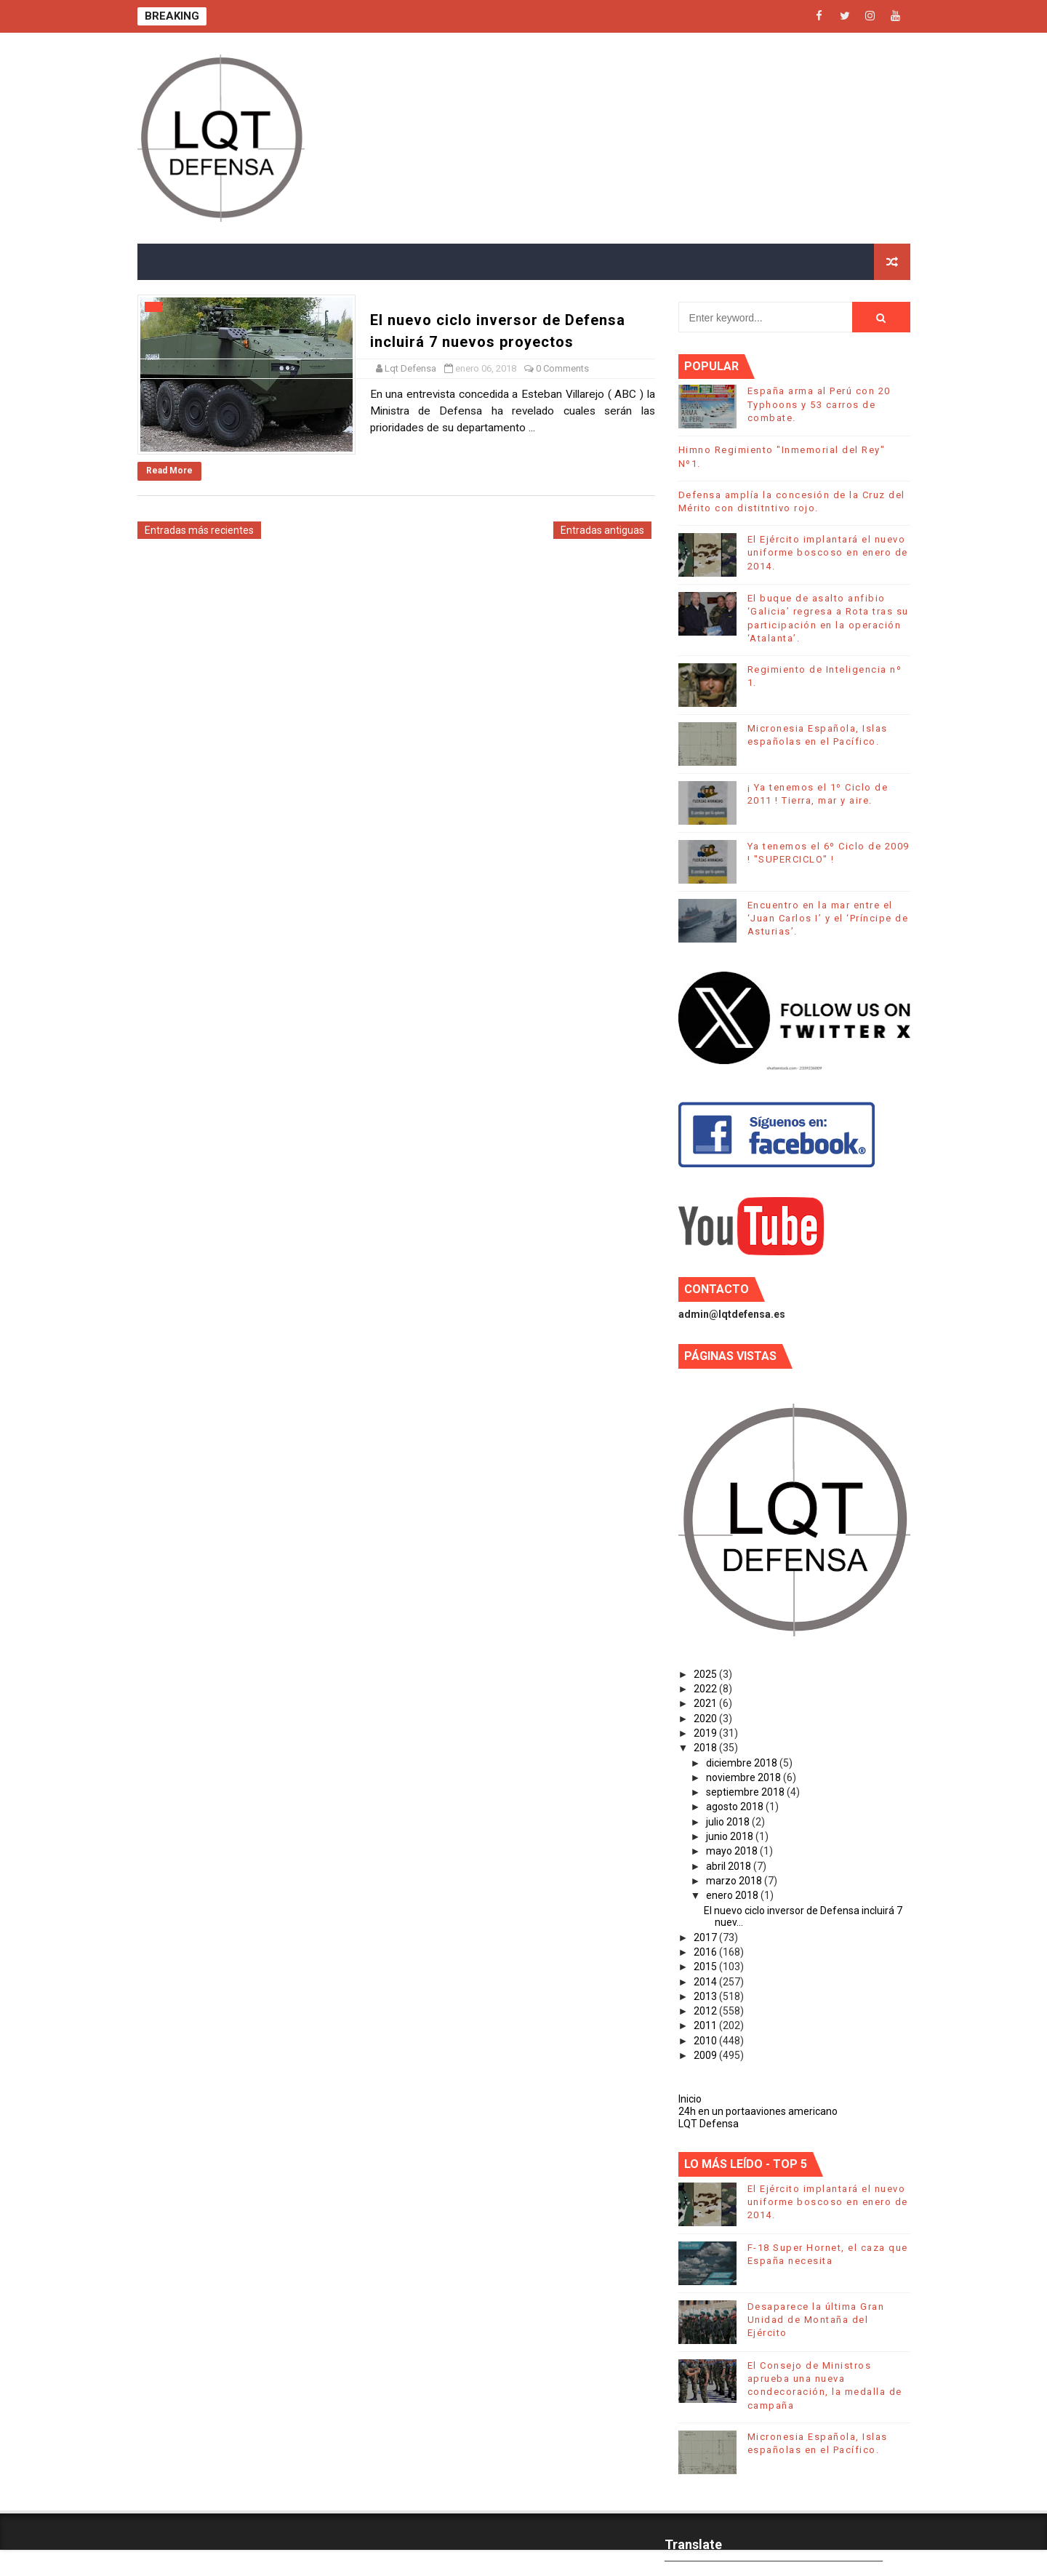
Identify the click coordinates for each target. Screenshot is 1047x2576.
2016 (706, 1952)
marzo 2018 (735, 1881)
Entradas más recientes (199, 530)
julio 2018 (729, 1822)
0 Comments (562, 368)
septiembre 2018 (746, 1792)
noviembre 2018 (744, 1777)
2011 (706, 2025)
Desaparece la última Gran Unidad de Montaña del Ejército (816, 2319)
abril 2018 (729, 1866)
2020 (706, 1718)
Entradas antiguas (602, 530)
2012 (706, 2011)
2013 (706, 1996)
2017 (706, 1937)
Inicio (690, 2099)
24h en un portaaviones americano (758, 2111)
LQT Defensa (708, 2123)
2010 (706, 2041)
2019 (706, 1733)
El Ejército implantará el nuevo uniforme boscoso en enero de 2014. (827, 552)
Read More (169, 470)
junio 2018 (730, 1836)
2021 (706, 1703)
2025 (706, 1674)
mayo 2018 (733, 1851)
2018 (706, 1747)
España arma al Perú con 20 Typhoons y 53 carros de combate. (819, 404)
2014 (706, 1982)
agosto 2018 (736, 1806)
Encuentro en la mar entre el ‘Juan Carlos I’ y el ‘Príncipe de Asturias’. (828, 918)
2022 (706, 1689)
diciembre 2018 (742, 1763)
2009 (706, 2055)
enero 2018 (733, 1895)
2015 (706, 1966)
